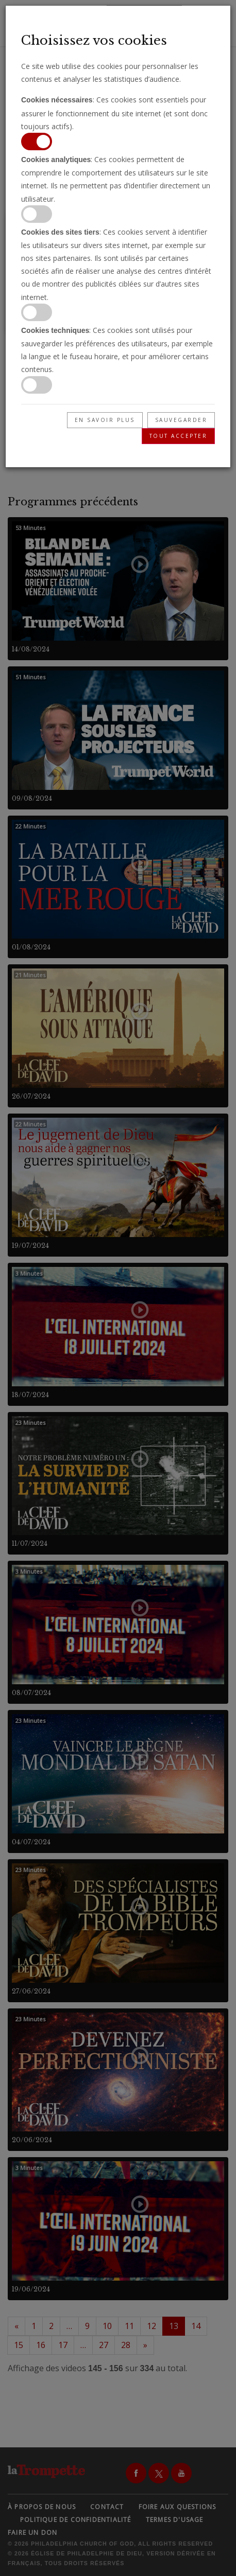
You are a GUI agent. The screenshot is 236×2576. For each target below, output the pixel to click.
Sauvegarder (181, 420)
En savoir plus (105, 420)
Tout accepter (178, 435)
